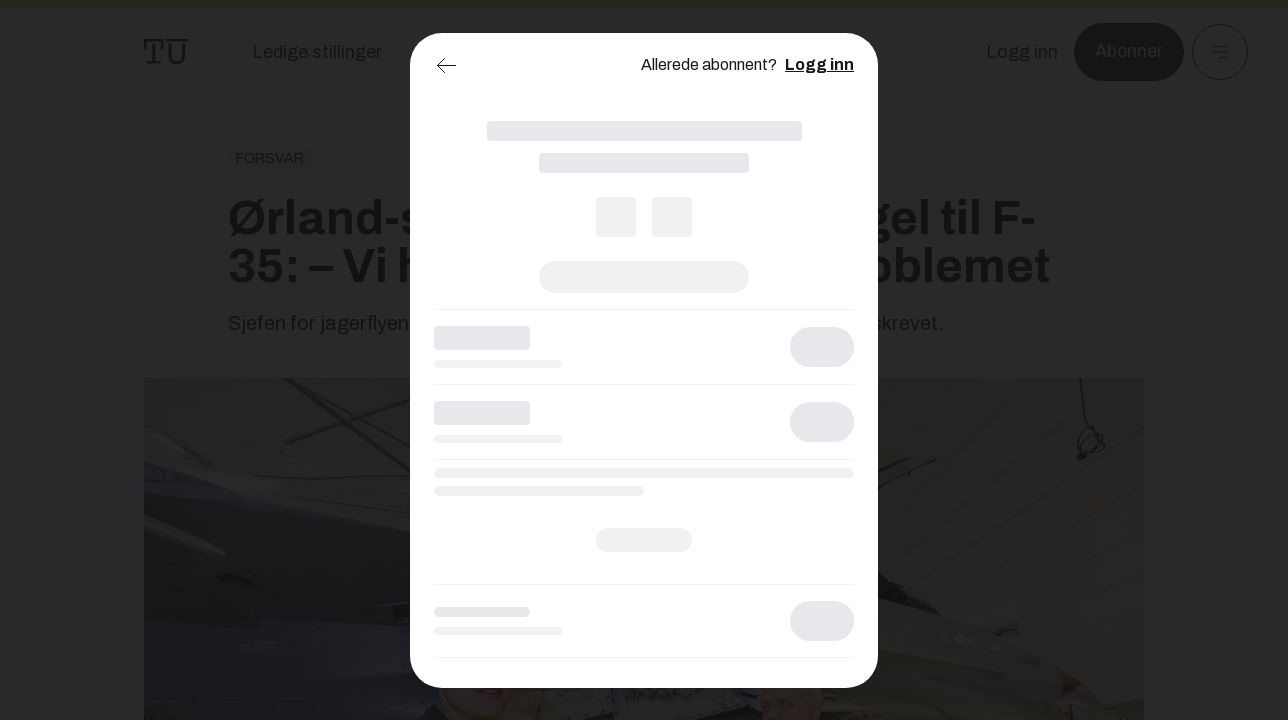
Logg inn (819, 64)
